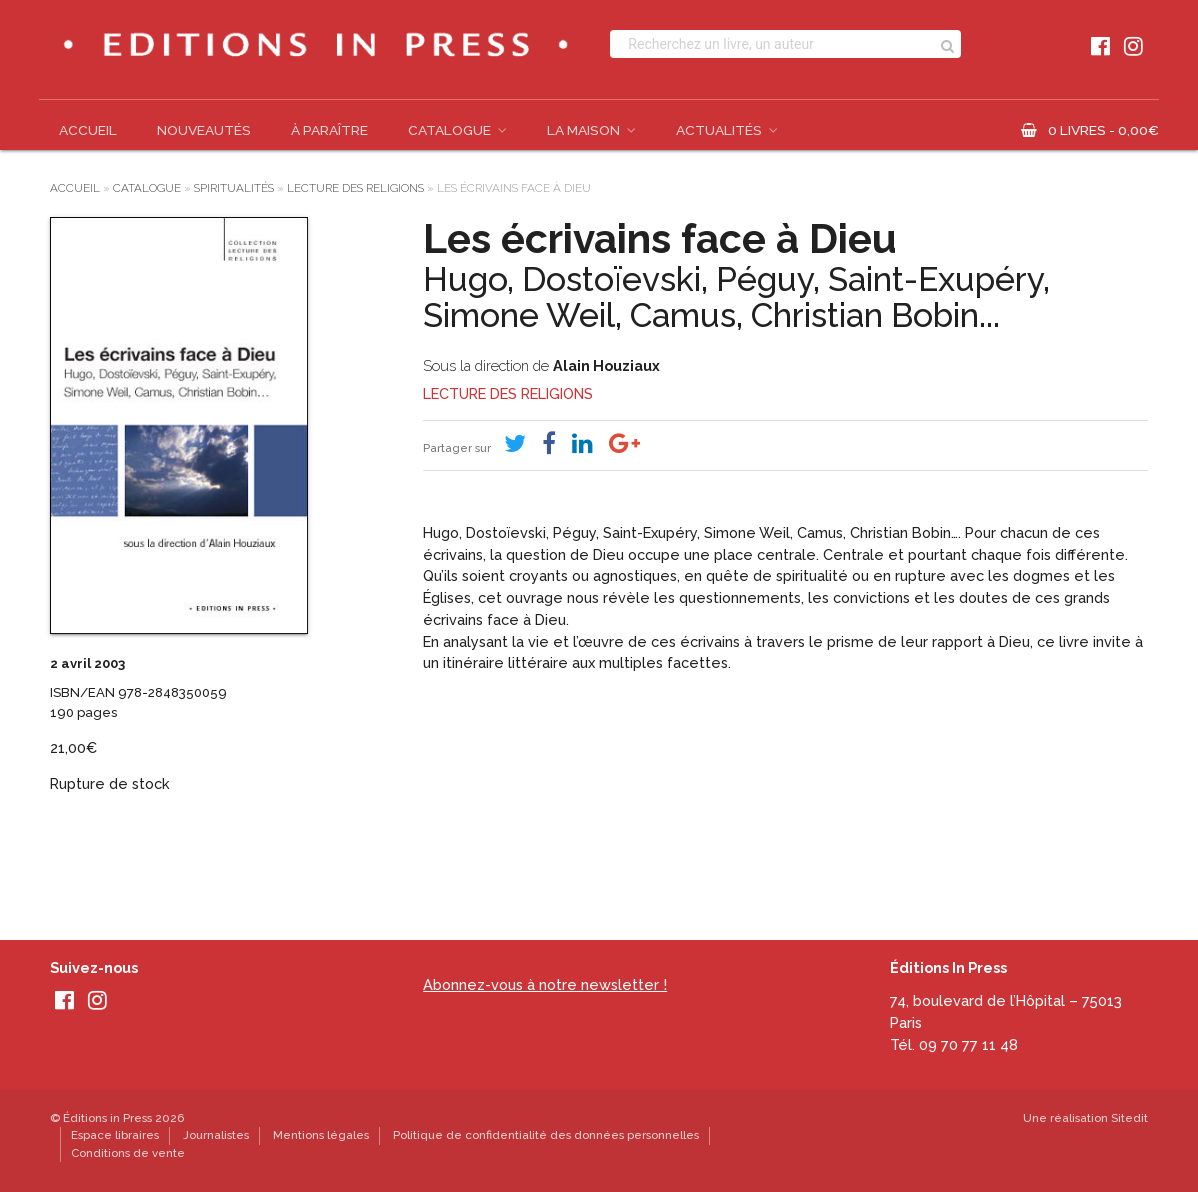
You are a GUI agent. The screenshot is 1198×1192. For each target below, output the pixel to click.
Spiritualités (234, 188)
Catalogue (449, 130)
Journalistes (216, 1135)
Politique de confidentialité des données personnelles (546, 1135)
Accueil (88, 130)
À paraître (329, 130)
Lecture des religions (355, 188)
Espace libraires (115, 1135)
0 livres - (1103, 130)
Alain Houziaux (606, 365)
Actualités (719, 130)
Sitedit (1129, 1118)
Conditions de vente (128, 1153)
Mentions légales (321, 1135)
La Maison (583, 130)
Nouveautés (204, 130)
